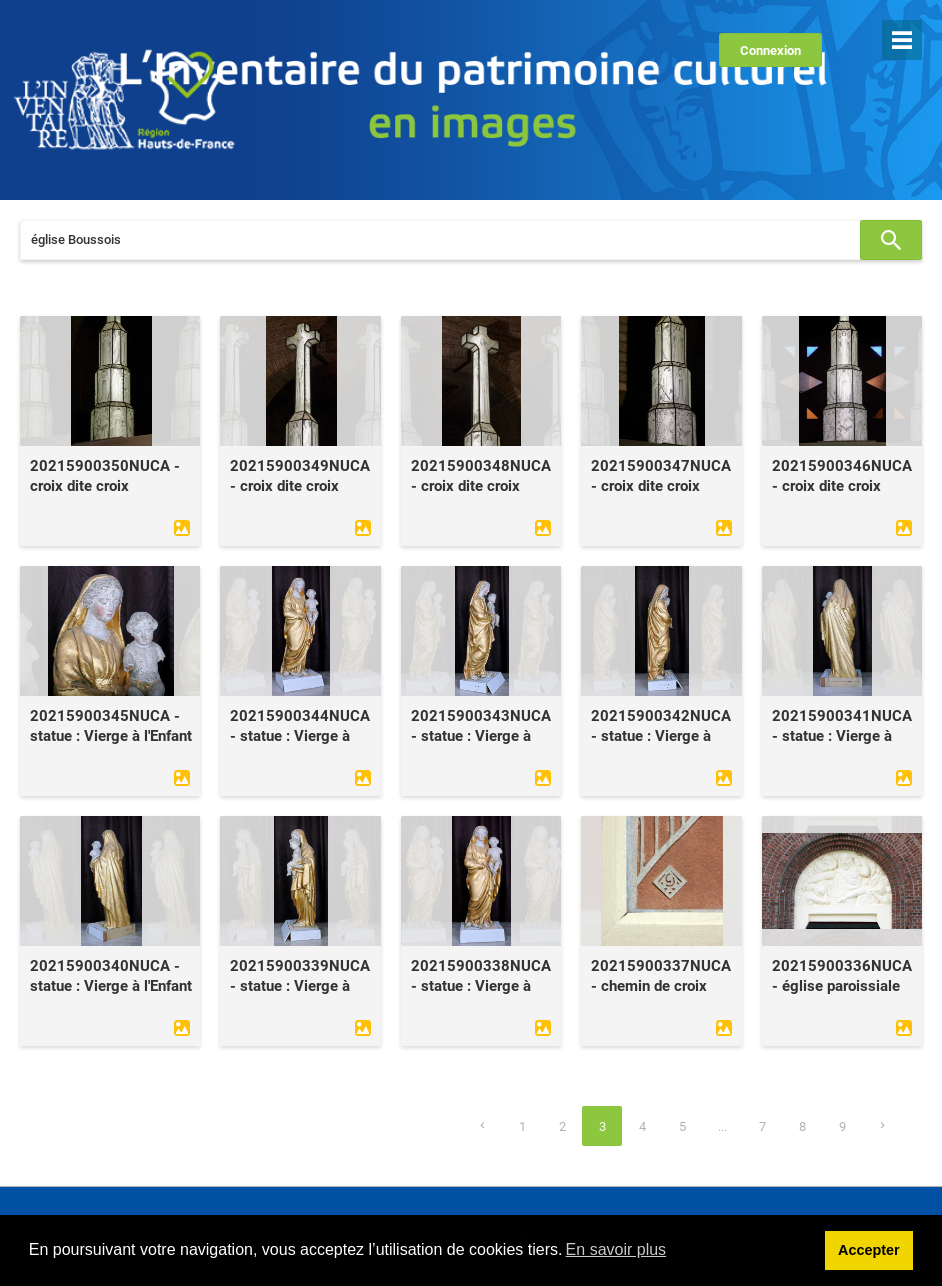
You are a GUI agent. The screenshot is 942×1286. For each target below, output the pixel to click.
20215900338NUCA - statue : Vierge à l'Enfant (481, 986)
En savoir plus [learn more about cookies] (616, 1249)
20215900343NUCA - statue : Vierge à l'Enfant (481, 736)
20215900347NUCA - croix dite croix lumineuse (661, 486)
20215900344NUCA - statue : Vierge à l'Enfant (300, 736)
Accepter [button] (869, 1250)
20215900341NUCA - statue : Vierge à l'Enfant (842, 736)
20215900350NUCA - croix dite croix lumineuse (105, 486)
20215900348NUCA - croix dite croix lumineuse (481, 486)
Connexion (770, 50)
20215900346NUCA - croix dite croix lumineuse (842, 486)
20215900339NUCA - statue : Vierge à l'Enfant (300, 986)
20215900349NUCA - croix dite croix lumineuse (300, 486)
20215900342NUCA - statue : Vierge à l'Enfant (661, 736)
